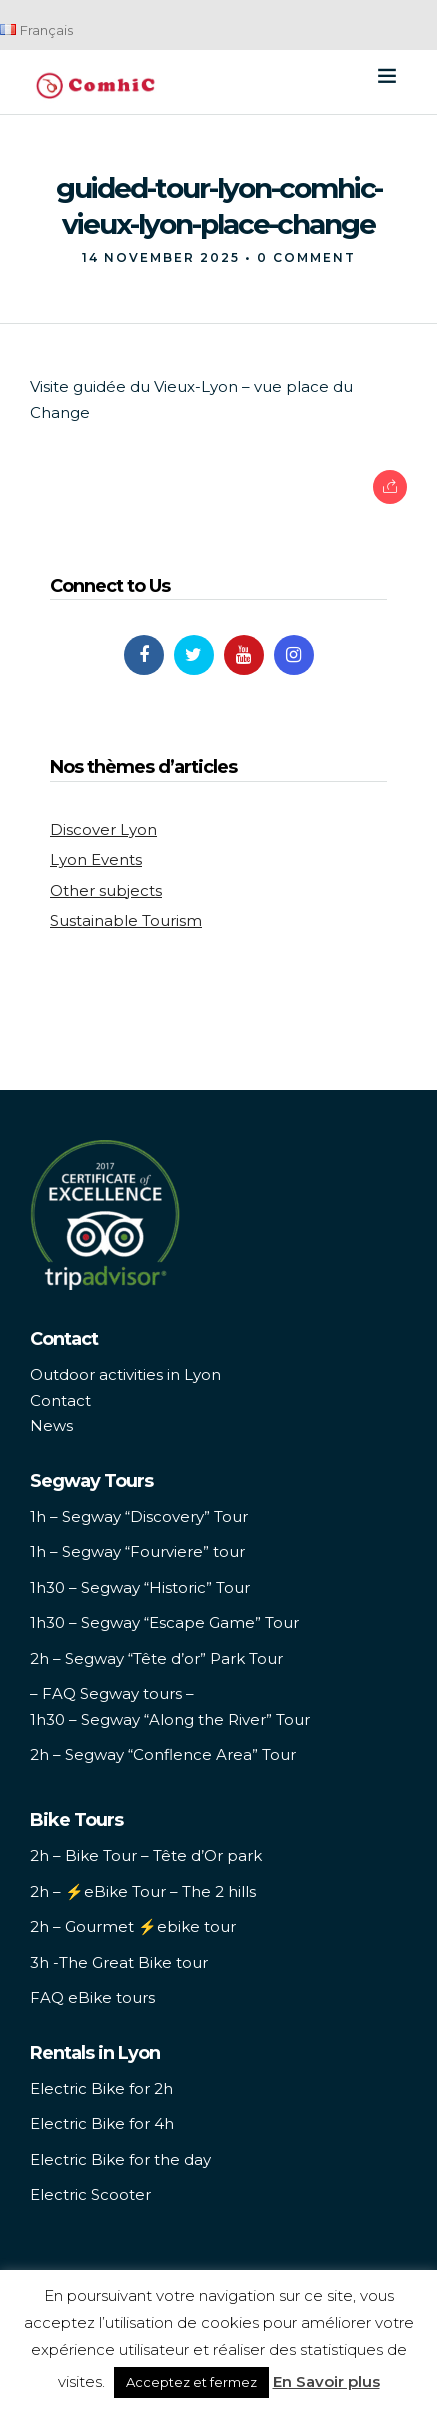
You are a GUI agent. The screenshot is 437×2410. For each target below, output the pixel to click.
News (51, 1425)
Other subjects (106, 890)
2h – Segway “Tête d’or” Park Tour (156, 1658)
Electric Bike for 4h (102, 2123)
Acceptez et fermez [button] (191, 2382)
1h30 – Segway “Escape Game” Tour (164, 1622)
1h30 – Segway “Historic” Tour (140, 1587)
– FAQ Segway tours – (112, 1693)
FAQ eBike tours (92, 1997)
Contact (60, 1400)
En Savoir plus (326, 2381)
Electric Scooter (90, 2194)
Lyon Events (96, 859)
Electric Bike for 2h (101, 2088)
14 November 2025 (161, 257)
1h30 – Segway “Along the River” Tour (170, 1719)
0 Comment (306, 257)
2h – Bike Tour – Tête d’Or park (146, 1855)
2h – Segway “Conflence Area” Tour (163, 1754)
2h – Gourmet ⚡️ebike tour (133, 1926)
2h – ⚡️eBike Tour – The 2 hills (143, 1891)
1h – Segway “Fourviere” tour (137, 1551)
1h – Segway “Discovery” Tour (139, 1516)
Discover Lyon (103, 829)
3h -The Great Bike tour (119, 1962)
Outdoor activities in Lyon (125, 1374)
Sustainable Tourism (126, 920)
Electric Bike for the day (120, 2159)
